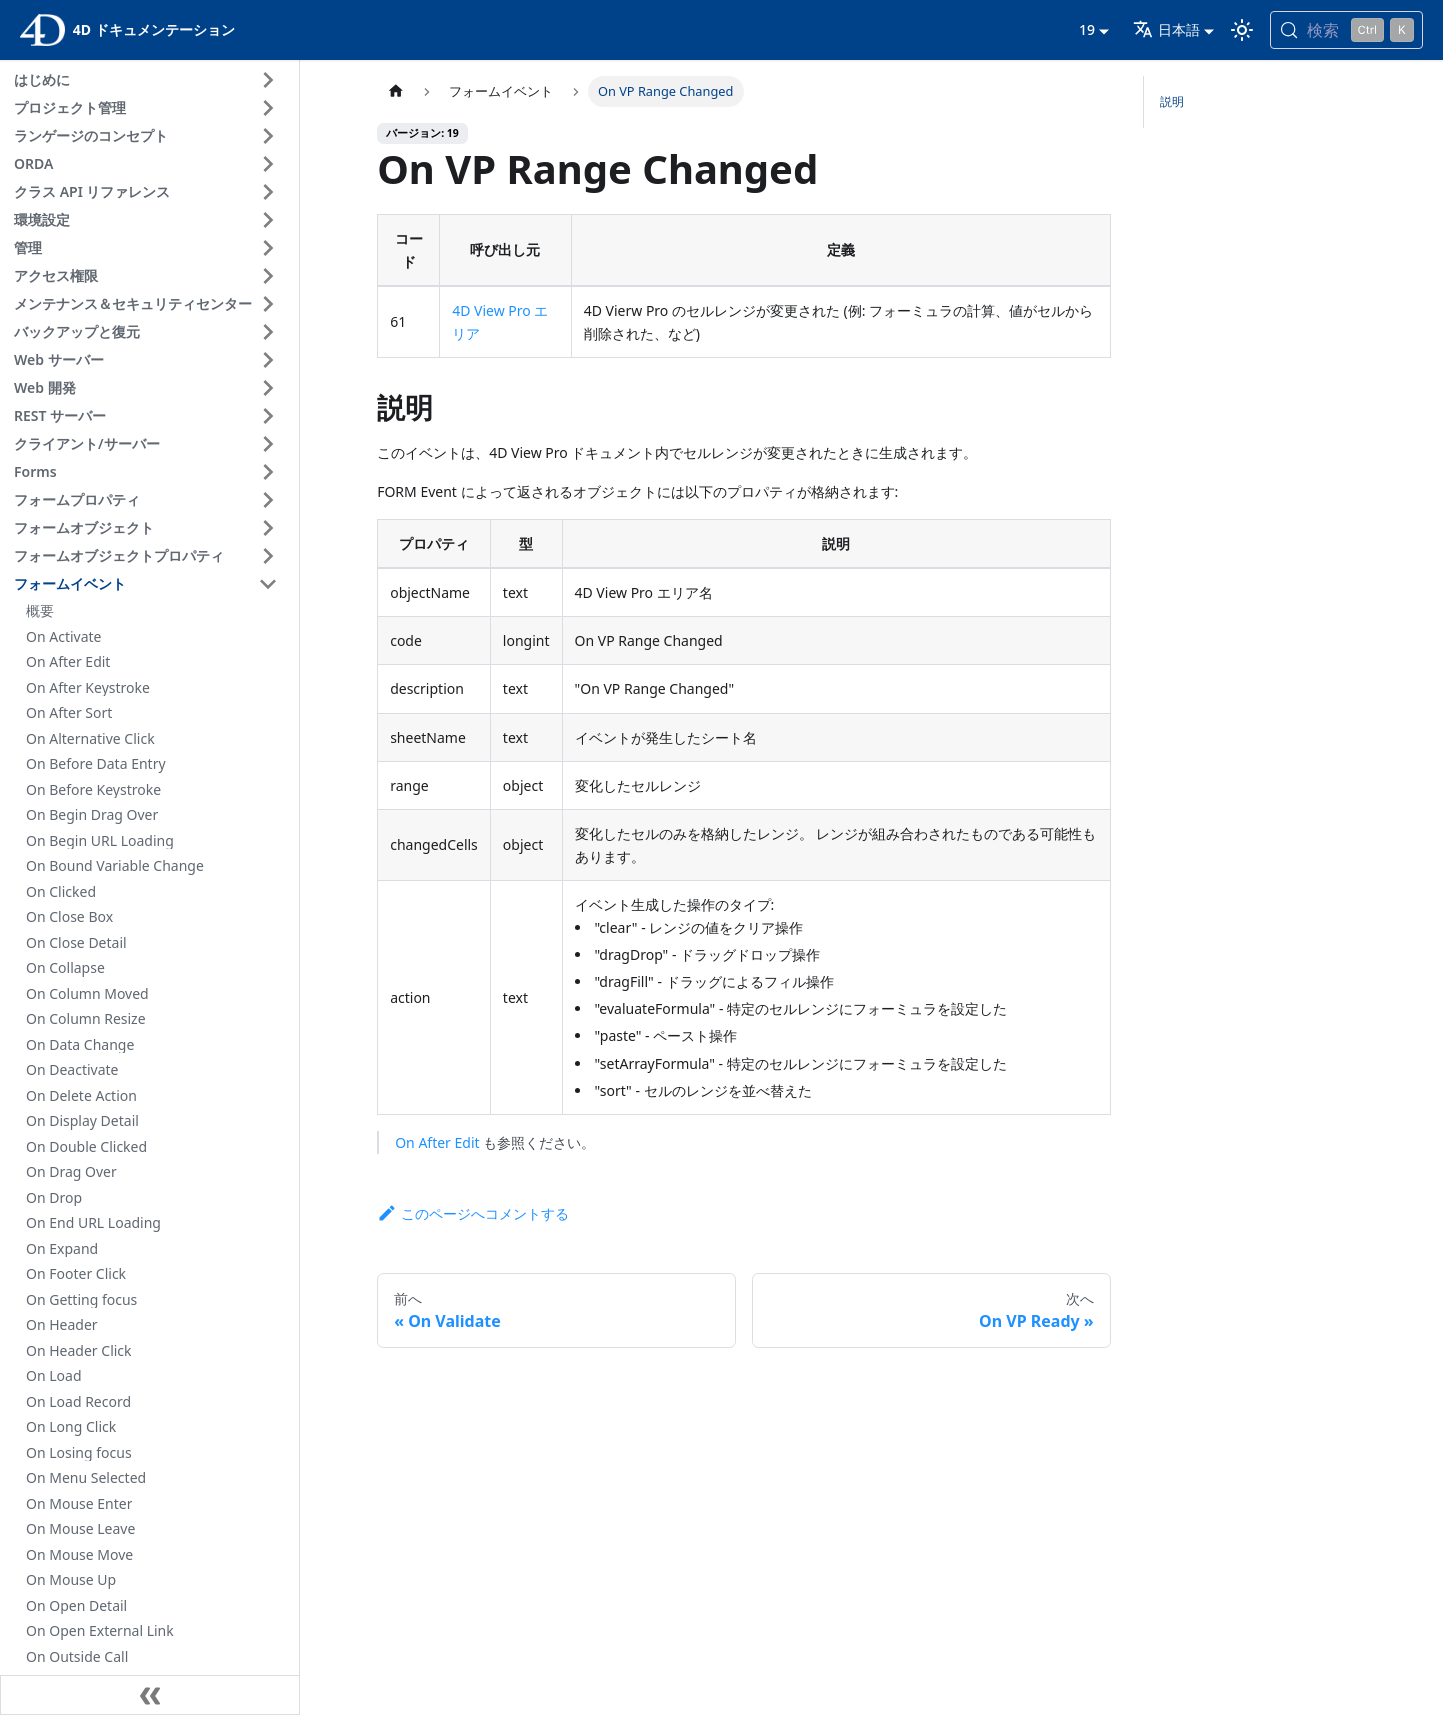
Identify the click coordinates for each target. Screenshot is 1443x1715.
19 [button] (1087, 29)
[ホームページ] (396, 91)
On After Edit (437, 1142)
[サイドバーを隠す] (150, 1695)
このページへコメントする (473, 1213)
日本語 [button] (1166, 29)
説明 (1172, 101)
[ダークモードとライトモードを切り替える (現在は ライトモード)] (1242, 30)
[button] (149, 80)
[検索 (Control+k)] (1346, 30)
